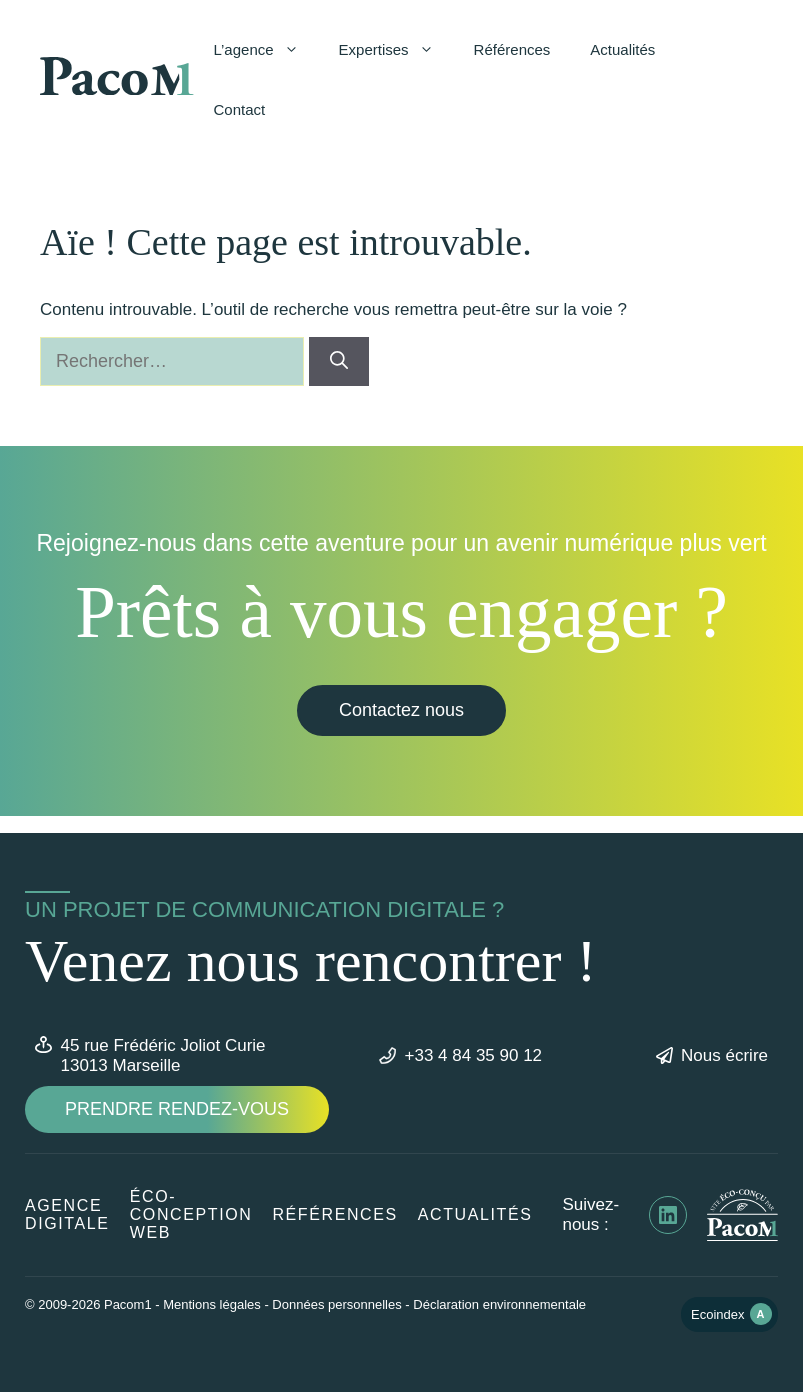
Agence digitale (67, 1214)
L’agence (266, 50)
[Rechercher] (339, 361)
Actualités (622, 49)
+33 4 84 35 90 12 (474, 1055)
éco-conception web (191, 1214)
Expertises (396, 50)
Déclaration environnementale (499, 1304)
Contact (240, 109)
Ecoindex (731, 1314)
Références (512, 49)
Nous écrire (724, 1055)
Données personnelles (336, 1304)
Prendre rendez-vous (177, 1109)
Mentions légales (212, 1304)
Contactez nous (401, 710)
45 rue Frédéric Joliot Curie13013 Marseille (163, 1055)
